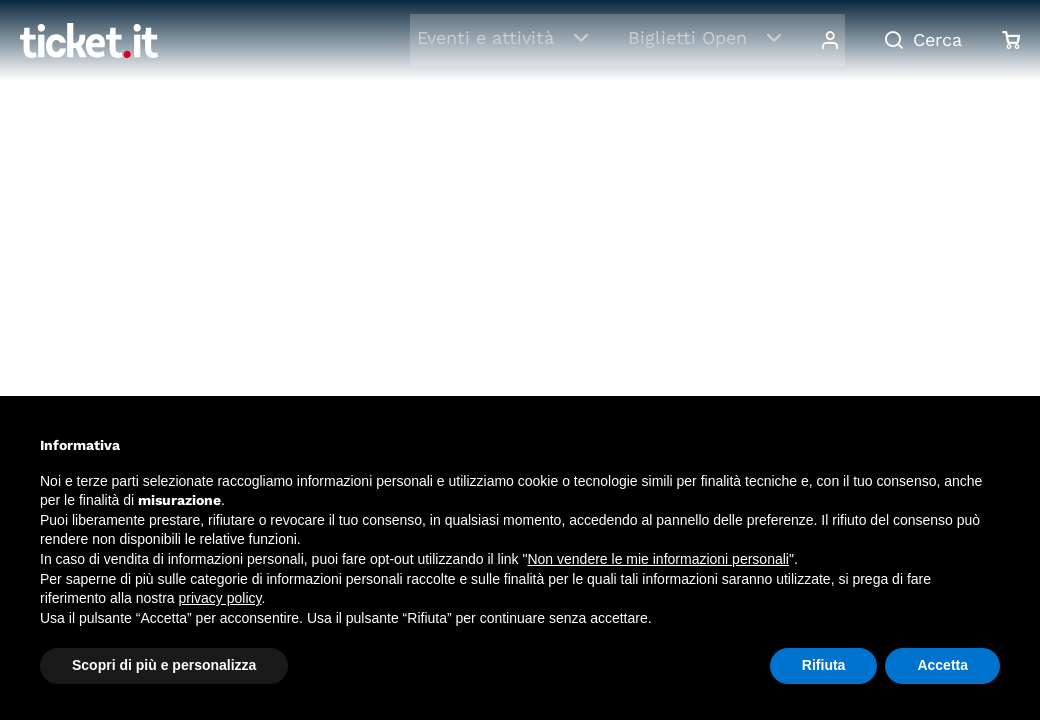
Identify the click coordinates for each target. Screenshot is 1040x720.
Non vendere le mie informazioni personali (657, 559)
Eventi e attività (491, 37)
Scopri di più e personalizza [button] (164, 665)
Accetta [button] (942, 665)
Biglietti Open (693, 37)
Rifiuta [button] (824, 665)
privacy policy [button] (220, 598)
